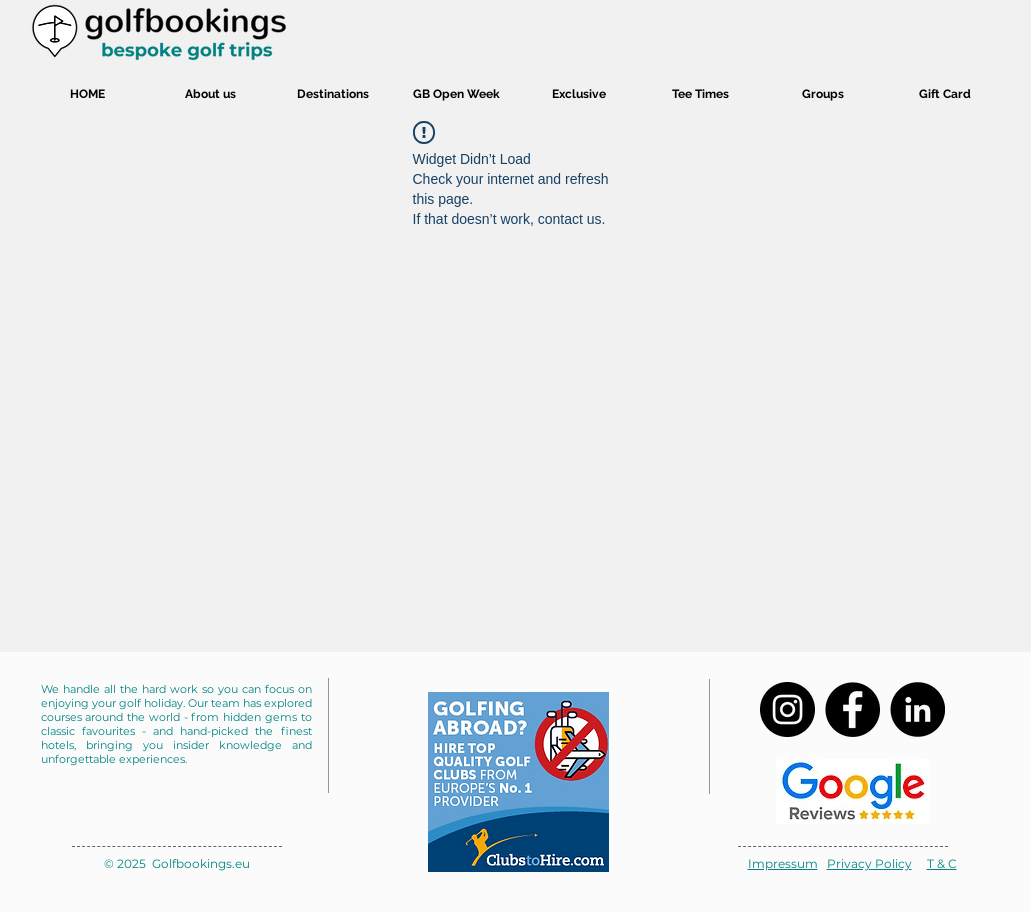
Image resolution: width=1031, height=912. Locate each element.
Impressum (783, 863)
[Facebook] (852, 709)
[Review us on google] (852, 791)
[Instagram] (787, 709)
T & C (942, 863)
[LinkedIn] (917, 709)
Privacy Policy (869, 863)
